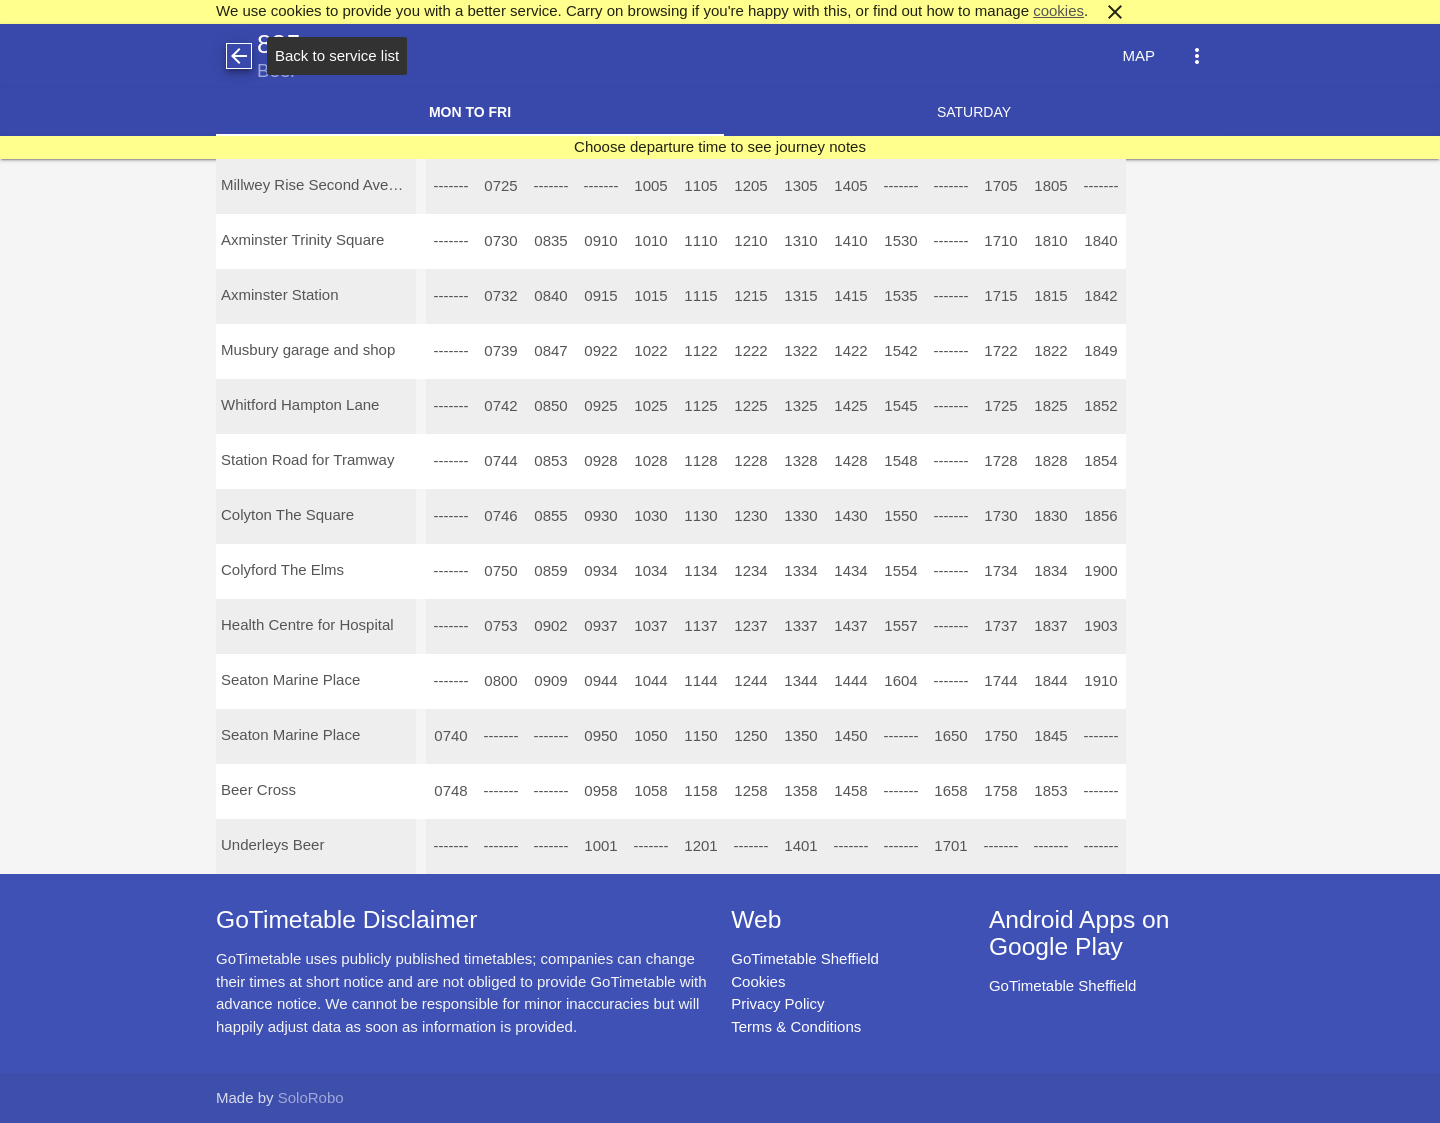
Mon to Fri (470, 112)
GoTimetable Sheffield (805, 958)
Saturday (974, 112)
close (1115, 12)
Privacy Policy (777, 1003)
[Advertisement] (720, 1067)
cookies (1058, 10)
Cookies (758, 981)
